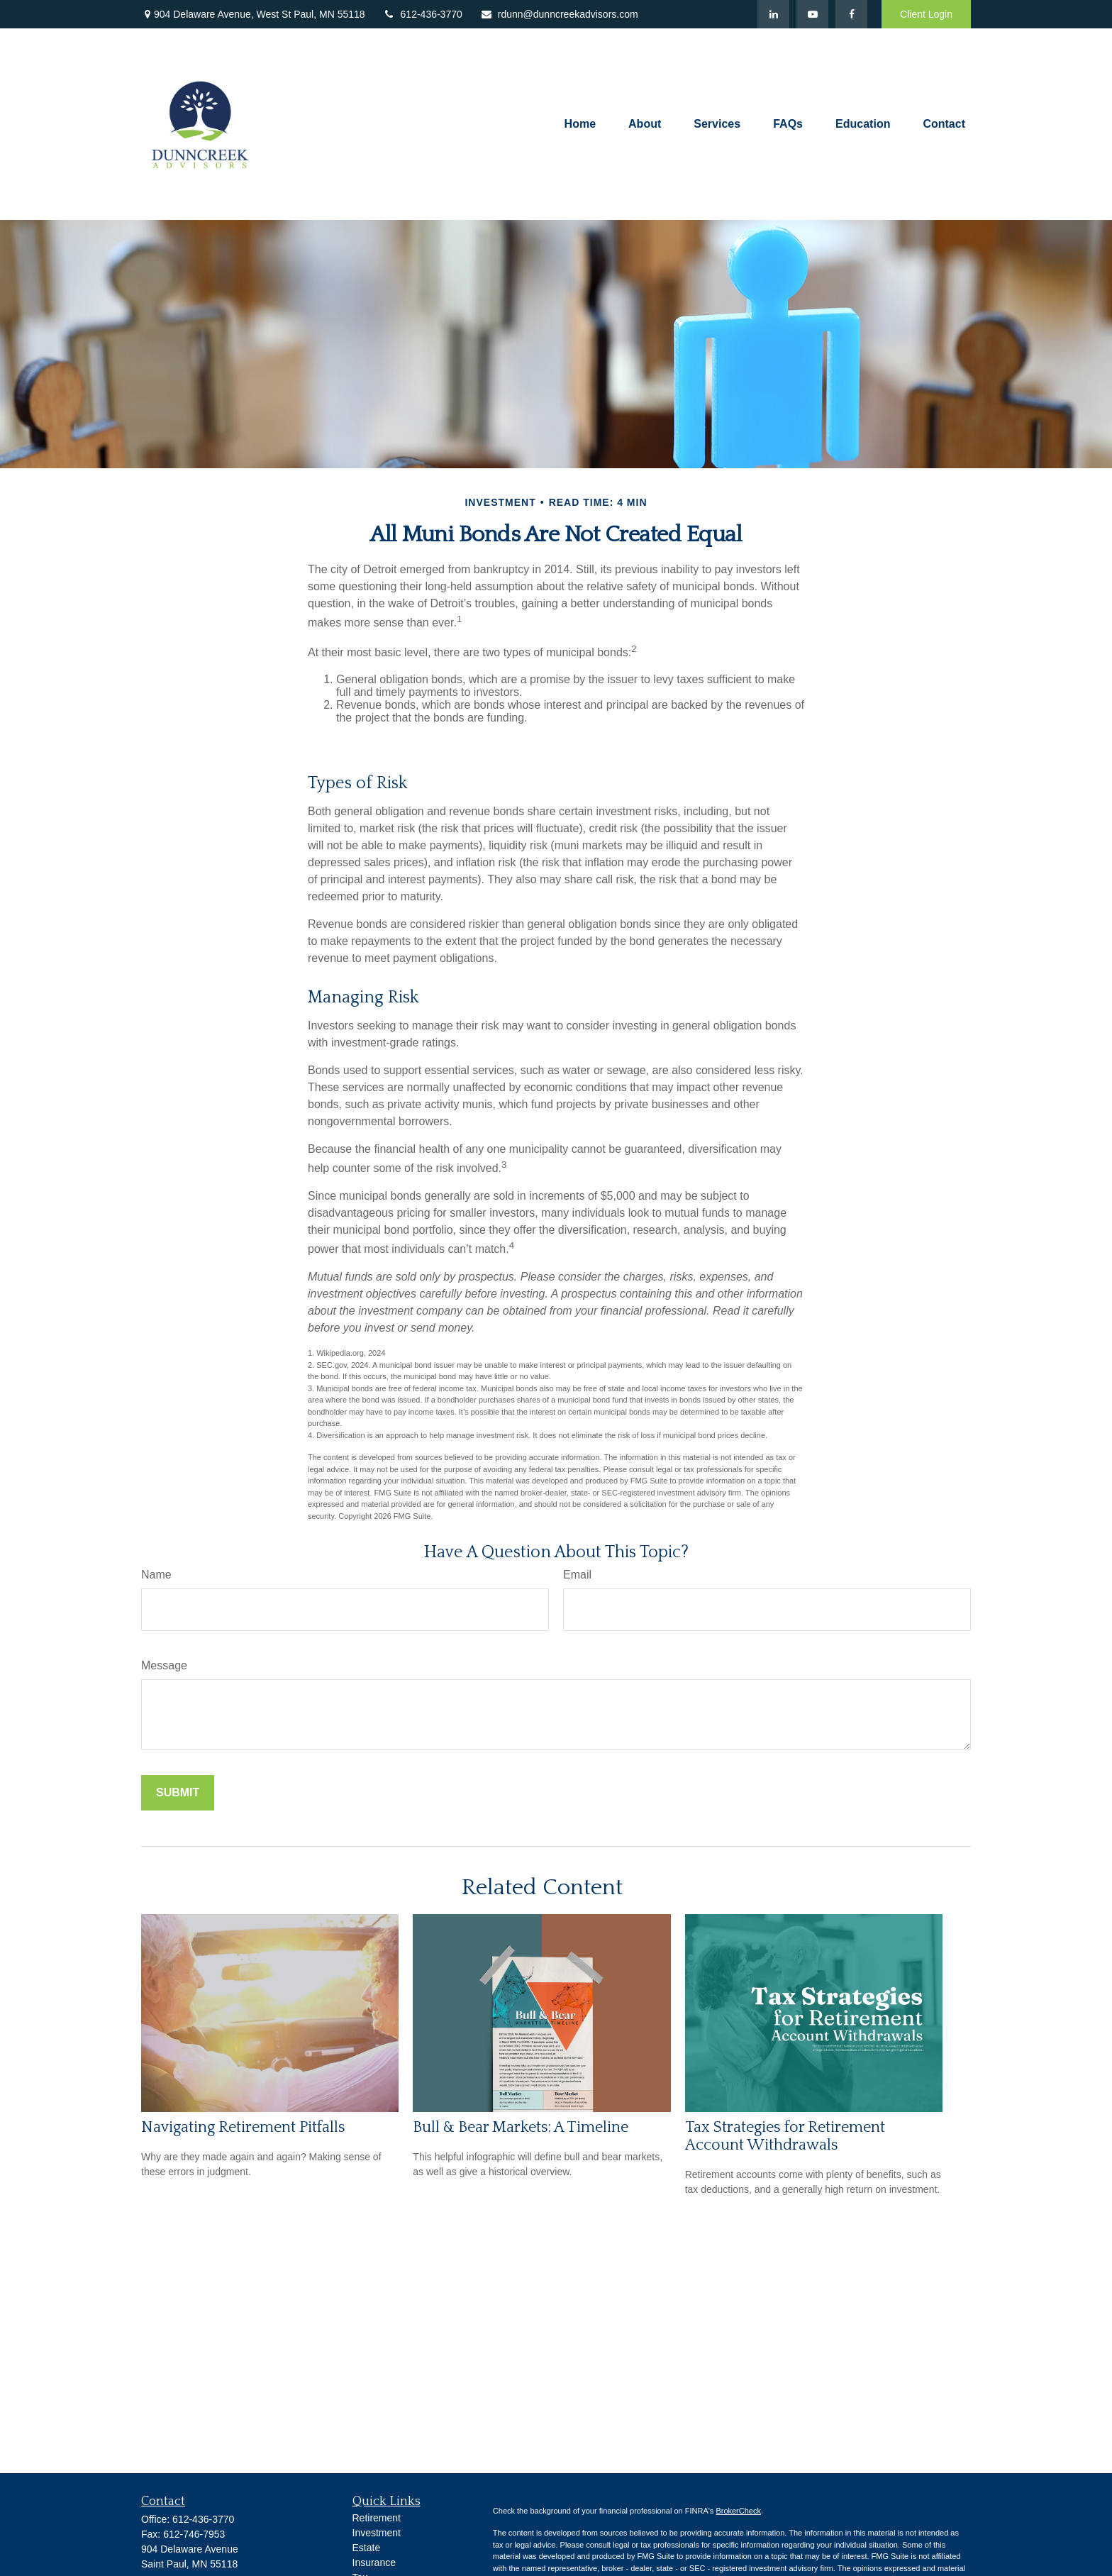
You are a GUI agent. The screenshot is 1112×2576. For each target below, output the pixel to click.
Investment (376, 2532)
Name (156, 1575)
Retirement (376, 2518)
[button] (580, 124)
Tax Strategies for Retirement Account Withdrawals (785, 2136)
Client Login (926, 14)
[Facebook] (851, 14)
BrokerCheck (738, 2510)
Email (577, 1575)
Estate (366, 2547)
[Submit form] (177, 1793)
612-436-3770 (422, 14)
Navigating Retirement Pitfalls (243, 2127)
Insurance (374, 2562)
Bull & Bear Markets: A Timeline (520, 2127)
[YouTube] (812, 14)
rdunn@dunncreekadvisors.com (559, 14)
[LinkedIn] (773, 14)
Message (164, 1665)
